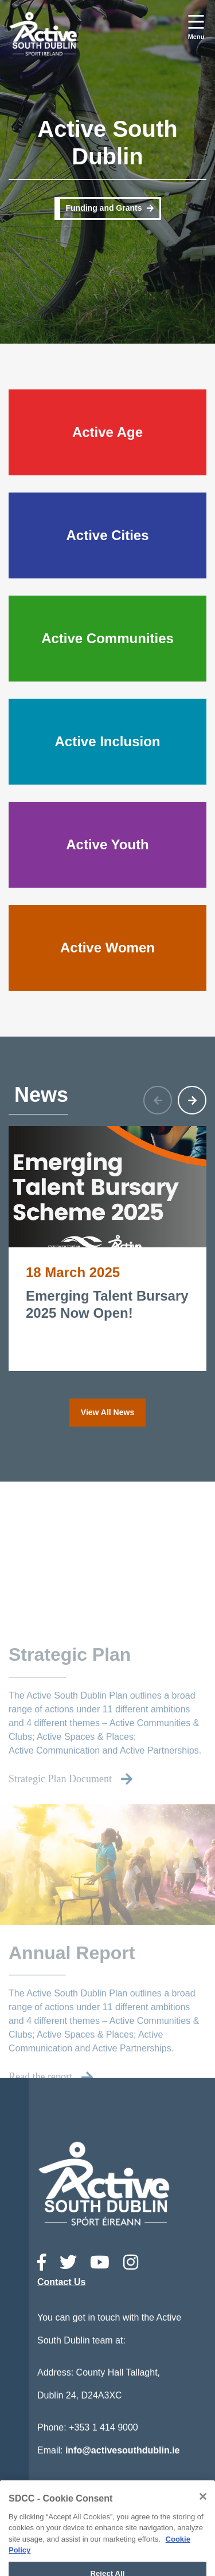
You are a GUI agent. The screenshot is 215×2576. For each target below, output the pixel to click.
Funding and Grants (104, 208)
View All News (107, 1412)
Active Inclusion (107, 741)
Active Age (107, 432)
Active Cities (107, 535)
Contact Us (61, 2282)
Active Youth (107, 844)
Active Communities (107, 638)
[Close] (203, 2526)
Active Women (107, 947)
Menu (196, 36)
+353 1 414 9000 (103, 2427)
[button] (192, 1100)
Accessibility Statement (122, 2506)
